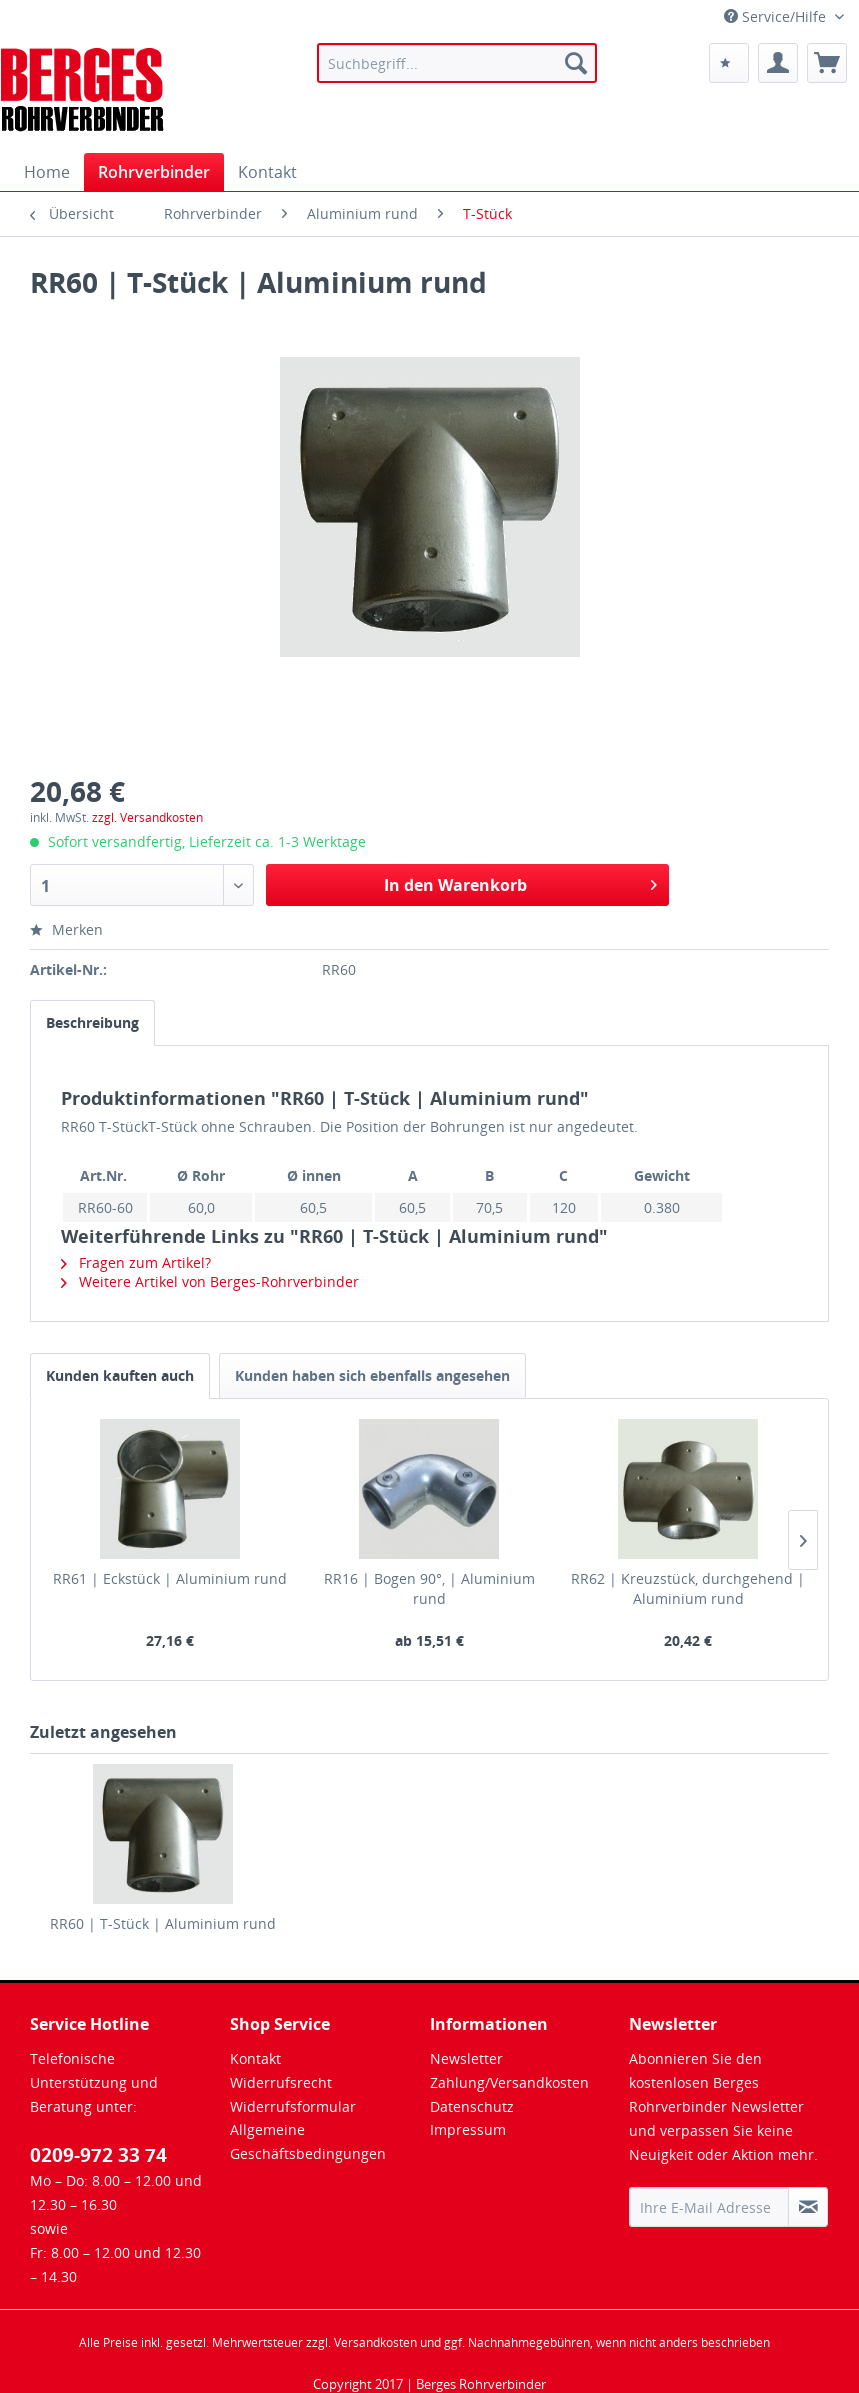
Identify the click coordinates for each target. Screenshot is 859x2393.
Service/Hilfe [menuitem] (777, 16)
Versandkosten (375, 2342)
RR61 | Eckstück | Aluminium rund (170, 1578)
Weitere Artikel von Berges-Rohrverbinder (210, 1281)
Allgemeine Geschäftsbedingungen (308, 2141)
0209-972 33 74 (98, 2155)
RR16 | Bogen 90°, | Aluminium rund (429, 1588)
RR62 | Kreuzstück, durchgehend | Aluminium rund (688, 1588)
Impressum (468, 2129)
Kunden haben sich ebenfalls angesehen (372, 1375)
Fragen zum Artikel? (136, 1262)
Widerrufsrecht (281, 2082)
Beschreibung (92, 1022)
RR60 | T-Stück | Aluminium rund (163, 1923)
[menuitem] (456, 63)
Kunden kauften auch (120, 1375)
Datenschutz (472, 2106)
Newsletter (466, 2058)
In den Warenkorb (520, 882)
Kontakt (255, 2058)
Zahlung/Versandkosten (509, 2082)
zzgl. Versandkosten (147, 817)
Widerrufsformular (293, 2106)
